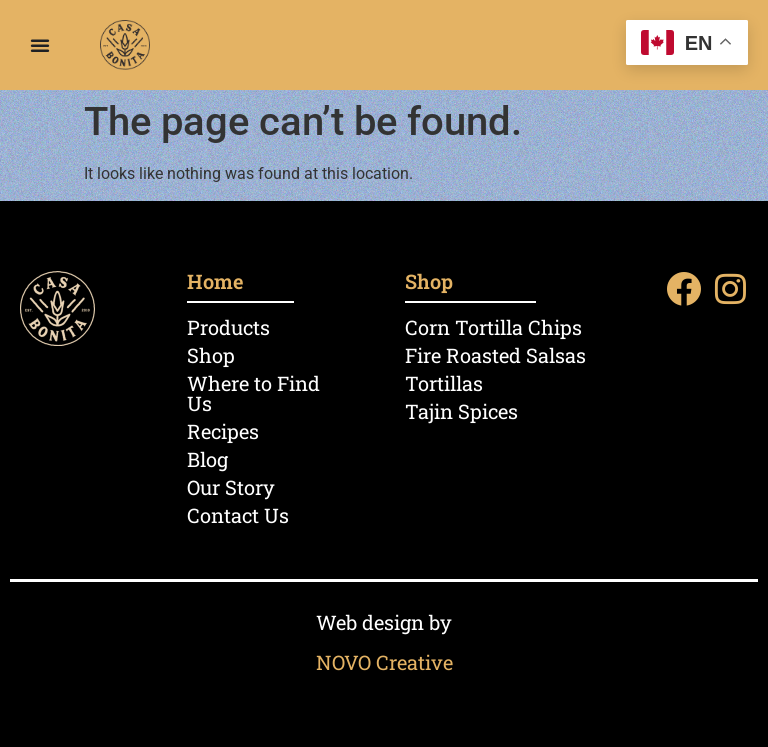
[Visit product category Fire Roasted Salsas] (514, 355)
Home (215, 281)
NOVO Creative (384, 662)
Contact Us (238, 515)
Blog (207, 459)
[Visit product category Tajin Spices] (514, 411)
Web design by (384, 622)
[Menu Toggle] (40, 45)
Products (228, 327)
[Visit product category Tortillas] (514, 383)
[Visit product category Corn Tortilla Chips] (514, 327)
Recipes (223, 431)
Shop (211, 355)
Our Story (231, 487)
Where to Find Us (253, 393)
